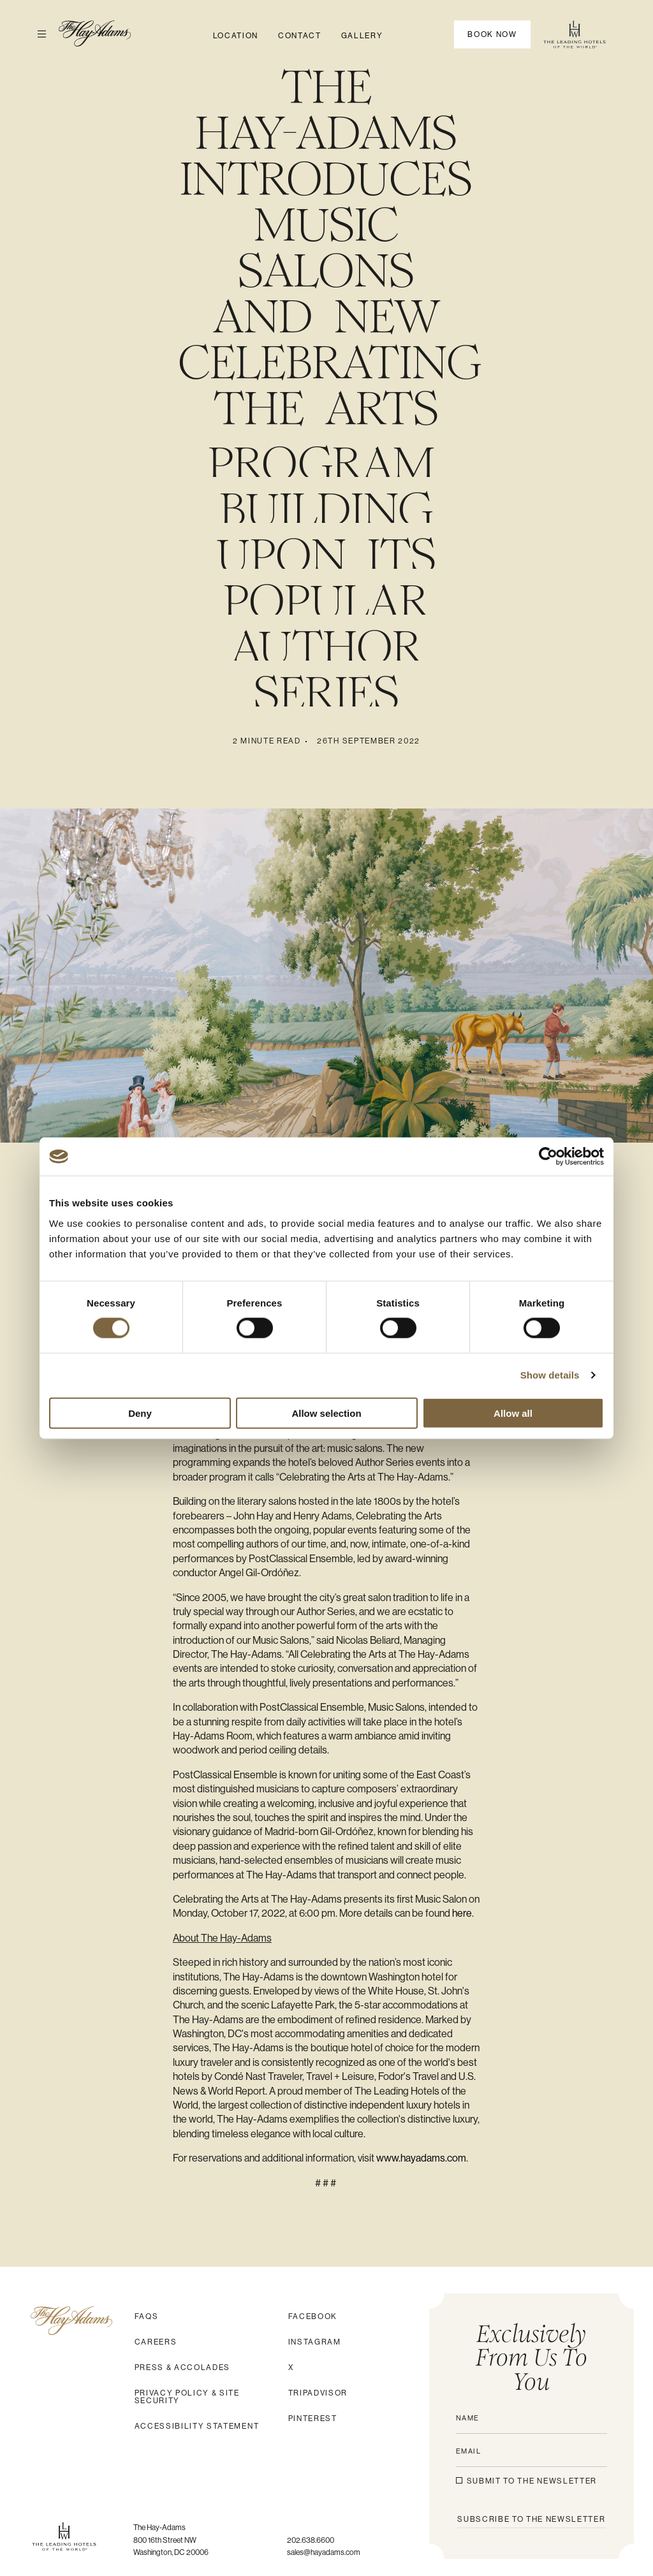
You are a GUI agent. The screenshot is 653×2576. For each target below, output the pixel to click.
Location (235, 35)
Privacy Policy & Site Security (187, 2397)
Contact (299, 35)
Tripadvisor (318, 2393)
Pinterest (312, 2418)
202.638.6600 (310, 2540)
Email (468, 2451)
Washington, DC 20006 (171, 2552)
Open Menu (36, 33)
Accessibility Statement (197, 2426)
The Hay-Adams (160, 2528)
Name (468, 2418)
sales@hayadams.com (323, 2552)
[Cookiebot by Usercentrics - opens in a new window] (548, 1156)
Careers (156, 2342)
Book (492, 34)
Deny (140, 1412)
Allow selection (326, 1412)
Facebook (312, 2316)
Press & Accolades (183, 2367)
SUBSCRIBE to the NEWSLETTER (531, 2519)
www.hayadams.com (421, 2158)
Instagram (314, 2342)
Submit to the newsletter (532, 2481)
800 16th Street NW (164, 2540)
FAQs (147, 2316)
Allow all (513, 1412)
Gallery (362, 35)
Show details (550, 1375)
